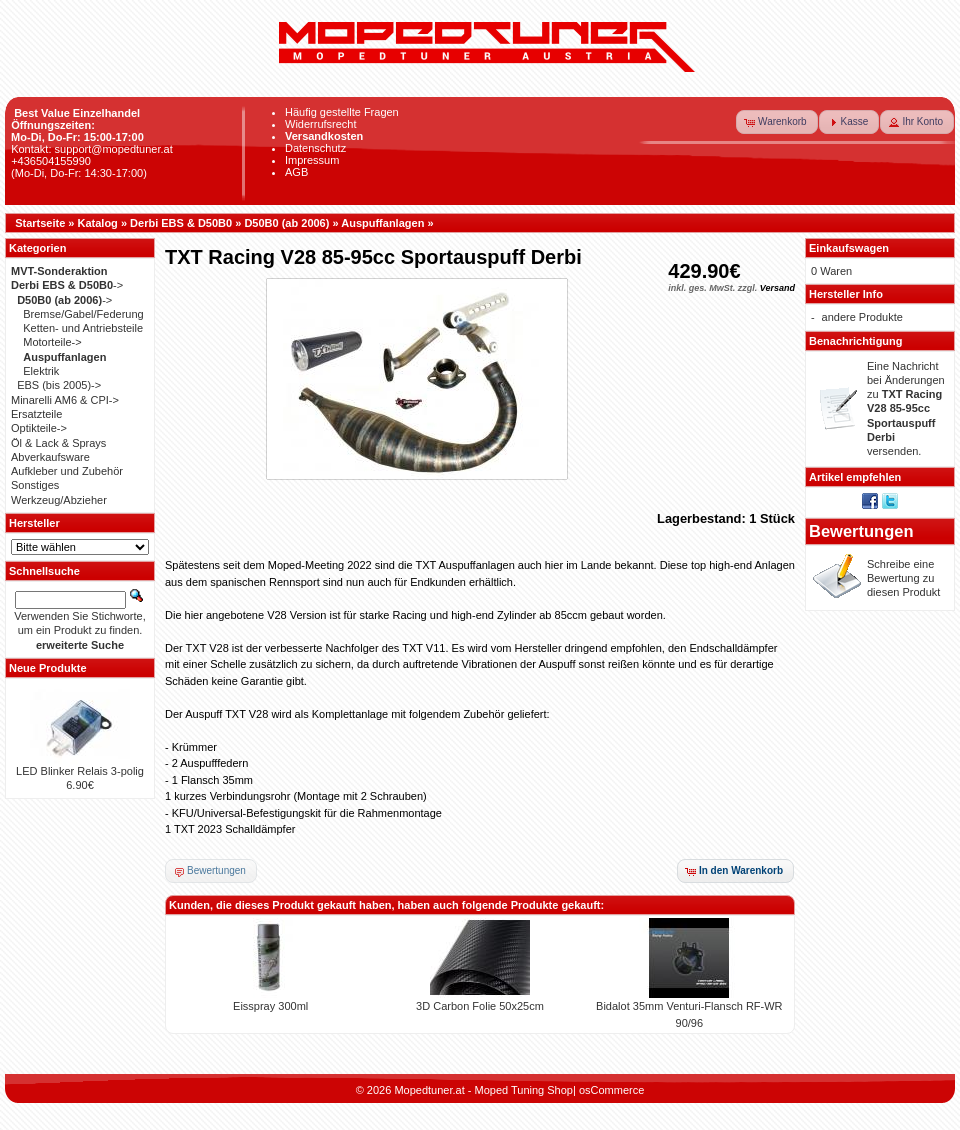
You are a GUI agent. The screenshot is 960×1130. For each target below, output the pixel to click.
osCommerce (611, 1090)
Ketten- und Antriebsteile (83, 328)
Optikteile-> (39, 428)
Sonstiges (35, 485)
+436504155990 (51, 161)
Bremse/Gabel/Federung (83, 314)
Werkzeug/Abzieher (59, 500)
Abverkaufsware (50, 457)
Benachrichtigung (856, 341)
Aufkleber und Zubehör (67, 471)
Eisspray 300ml (270, 1006)
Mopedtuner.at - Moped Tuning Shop (483, 1090)
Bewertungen (861, 531)
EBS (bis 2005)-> (59, 385)
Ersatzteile (36, 414)
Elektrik (41, 371)
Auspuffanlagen (382, 223)
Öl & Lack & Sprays (58, 443)
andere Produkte (862, 317)
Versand (777, 288)
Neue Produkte (48, 668)
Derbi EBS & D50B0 (181, 223)
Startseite (40, 223)
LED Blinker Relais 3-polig (80, 771)
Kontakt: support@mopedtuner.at (92, 149)
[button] (777, 122)
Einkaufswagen (849, 248)
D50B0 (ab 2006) (286, 223)
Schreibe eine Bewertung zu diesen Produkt (903, 578)
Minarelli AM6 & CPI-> (65, 400)
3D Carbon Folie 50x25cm (480, 1006)
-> (67, 285)
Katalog (98, 223)
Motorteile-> (52, 342)
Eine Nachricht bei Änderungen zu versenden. (906, 409)
